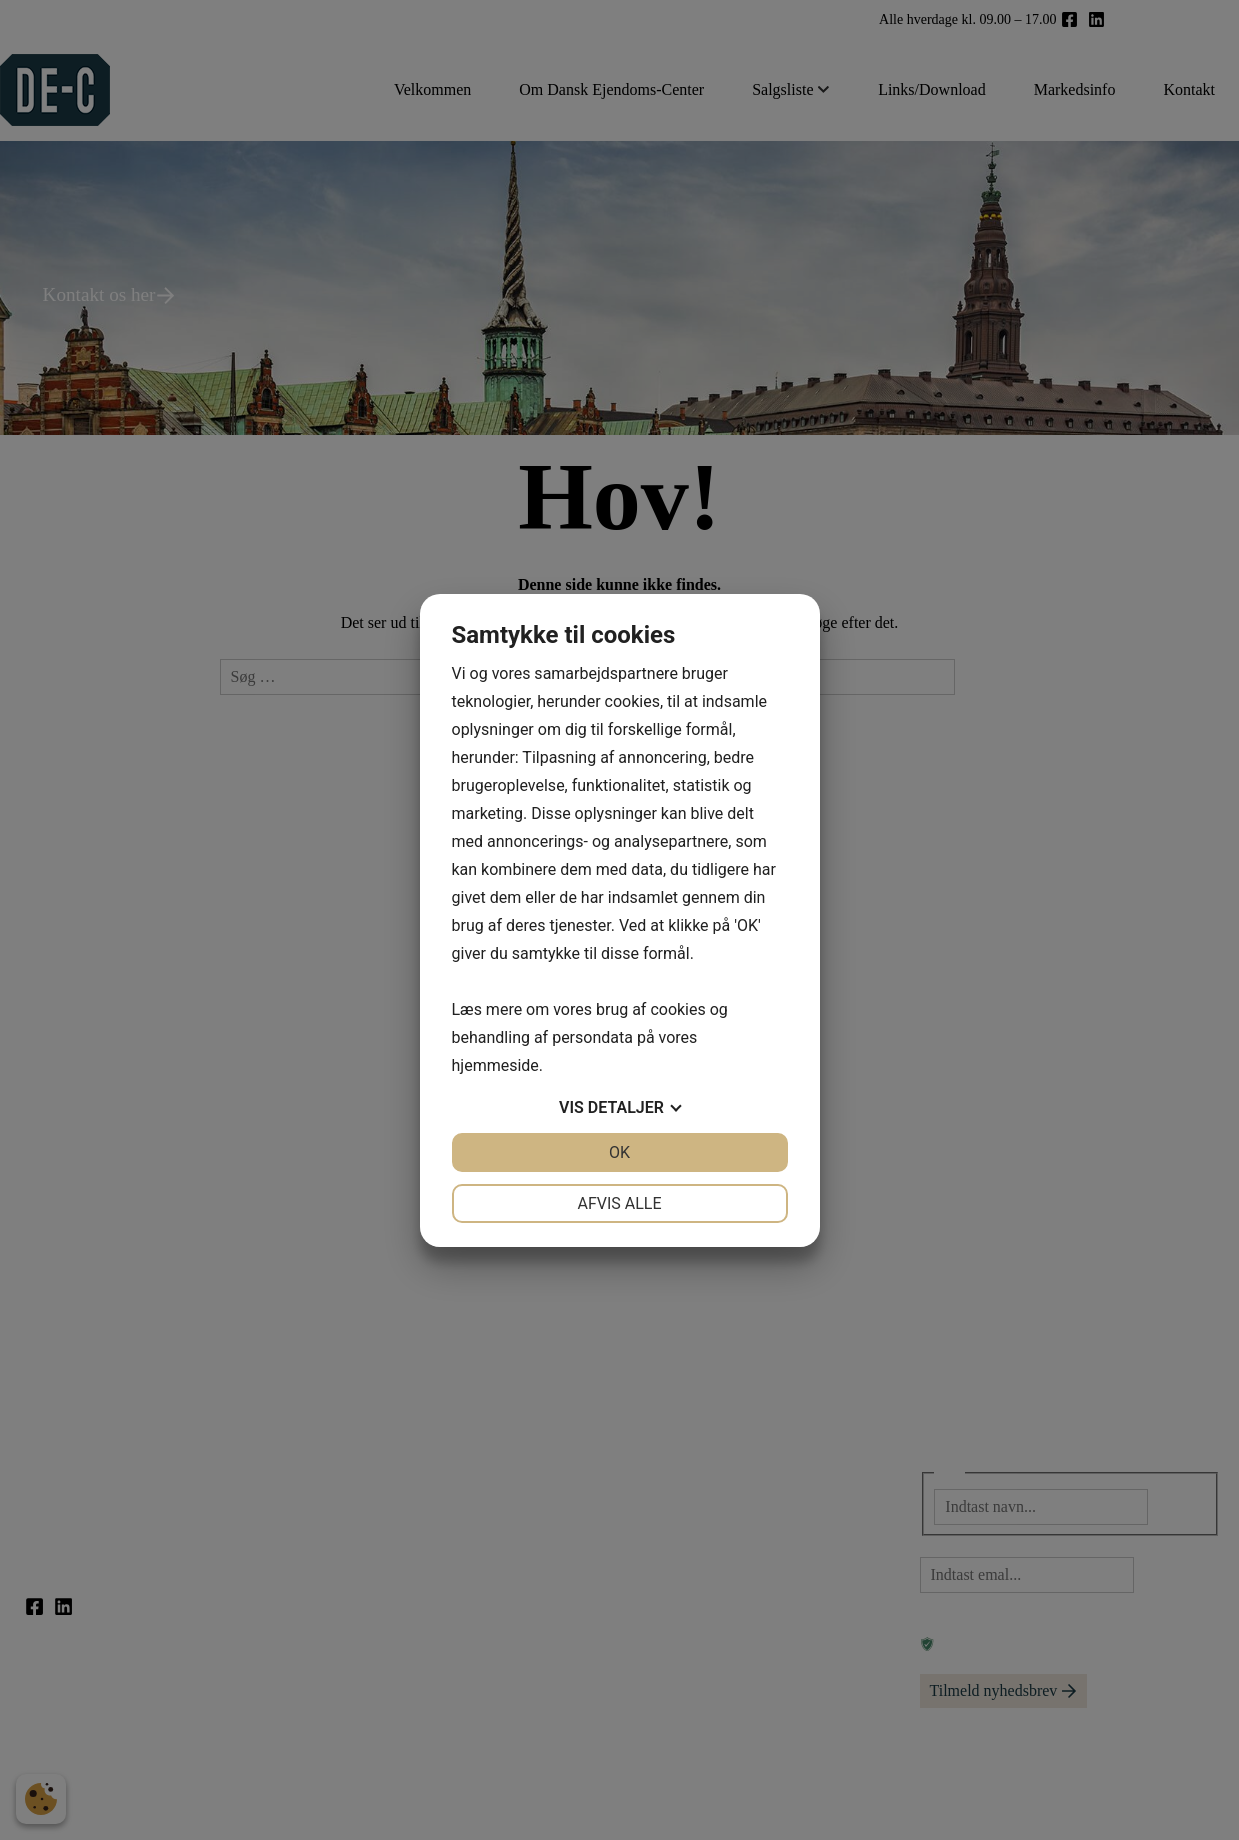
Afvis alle (619, 1203)
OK (619, 1152)
